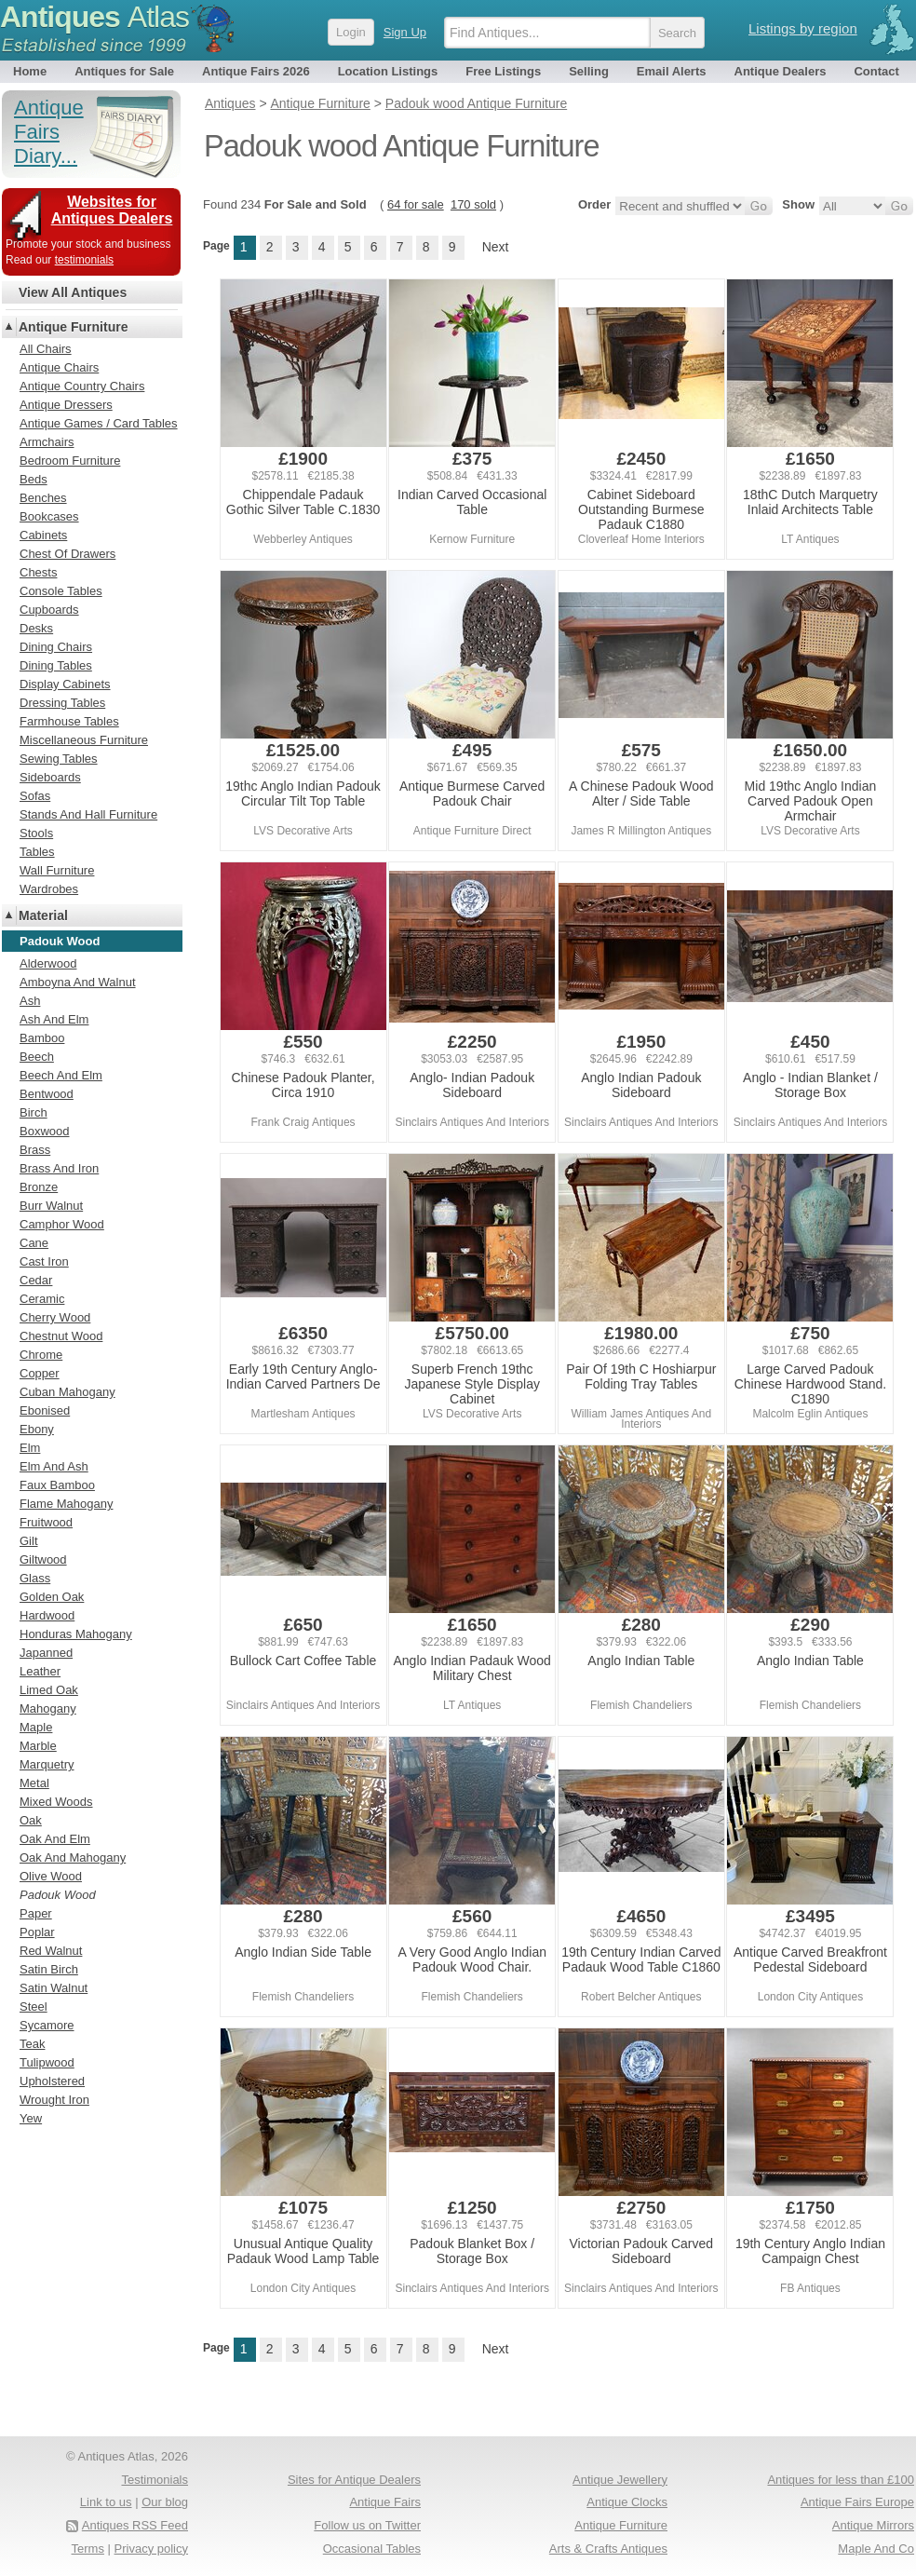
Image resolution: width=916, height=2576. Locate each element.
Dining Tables (56, 665)
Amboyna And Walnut (78, 982)
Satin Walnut (54, 1988)
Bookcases (49, 516)
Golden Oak (52, 1597)
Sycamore (47, 2025)
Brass (35, 1150)
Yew (31, 2118)
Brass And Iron (59, 1168)
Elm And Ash (54, 1466)
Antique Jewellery (619, 2480)
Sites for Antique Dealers (354, 2480)
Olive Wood (51, 1876)
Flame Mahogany (66, 1504)
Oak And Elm (55, 1839)
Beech (37, 1057)
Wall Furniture (57, 870)
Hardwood (47, 1615)
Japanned (46, 1653)
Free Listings (503, 71)
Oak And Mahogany (73, 1857)
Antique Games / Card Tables (99, 423)
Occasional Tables (372, 2549)
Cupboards (49, 610)
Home (30, 71)
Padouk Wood (58, 1895)
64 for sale (415, 204)
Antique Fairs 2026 (256, 71)
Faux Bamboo (57, 1485)
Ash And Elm (54, 1019)
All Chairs (46, 349)
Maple (36, 1727)
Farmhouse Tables (69, 721)
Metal (34, 1783)
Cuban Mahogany (67, 1392)
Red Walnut (51, 1951)
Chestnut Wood (61, 1336)
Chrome (41, 1355)
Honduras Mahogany (76, 1634)
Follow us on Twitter (367, 2525)
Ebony (37, 1429)
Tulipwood (47, 2062)
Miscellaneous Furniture (84, 740)
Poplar (37, 1932)
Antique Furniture (73, 326)
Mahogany (48, 1708)
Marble (38, 1746)
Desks (36, 628)
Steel (33, 2006)
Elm (30, 1448)
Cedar (36, 1280)
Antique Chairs (59, 367)
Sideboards (50, 777)
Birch (33, 1112)
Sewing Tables (59, 759)
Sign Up (405, 32)
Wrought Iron (54, 2100)
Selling (589, 71)
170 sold (473, 204)
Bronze (39, 1187)
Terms (88, 2549)
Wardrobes (49, 889)
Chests (38, 572)
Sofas (35, 796)
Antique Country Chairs (82, 386)
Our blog (164, 2502)
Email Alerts (672, 71)
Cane (34, 1243)
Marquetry (47, 1764)
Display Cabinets (65, 684)
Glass (35, 1578)
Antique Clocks (626, 2502)
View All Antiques (73, 292)
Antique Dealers (780, 71)
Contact (876, 71)
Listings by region (802, 28)
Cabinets (43, 535)
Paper (36, 1913)
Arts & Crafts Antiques (608, 2549)
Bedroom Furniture (70, 461)
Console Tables (61, 591)
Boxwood (44, 1131)
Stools (36, 833)
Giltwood (43, 1559)
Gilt (29, 1541)
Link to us (106, 2502)
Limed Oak (49, 1690)
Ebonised (45, 1410)
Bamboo (42, 1038)
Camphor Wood (62, 1224)
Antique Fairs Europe (857, 2502)
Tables (37, 852)
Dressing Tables (62, 703)
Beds (33, 479)
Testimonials (154, 2480)
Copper (40, 1373)
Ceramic (42, 1299)
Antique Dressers (66, 405)
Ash (30, 1001)
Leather (40, 1671)
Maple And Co (876, 2549)
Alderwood (48, 963)
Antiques (94, 17)
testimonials (84, 259)
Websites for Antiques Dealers (112, 210)
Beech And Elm (61, 1075)
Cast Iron (44, 1261)
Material (43, 915)
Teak (32, 2044)
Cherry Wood (55, 1317)
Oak (31, 1820)
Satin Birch (49, 1969)
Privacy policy (151, 2549)
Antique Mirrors (873, 2525)
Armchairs (47, 442)
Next (495, 246)
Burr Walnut (51, 1206)
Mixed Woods (56, 1802)
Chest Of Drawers (67, 554)
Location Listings (388, 71)
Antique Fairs (385, 2502)
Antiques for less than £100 (840, 2480)
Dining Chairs (56, 647)
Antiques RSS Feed (135, 2525)
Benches (43, 498)
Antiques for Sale (124, 71)
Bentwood (47, 1094)
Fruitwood (46, 1522)
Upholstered (52, 2081)
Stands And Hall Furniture (88, 814)
